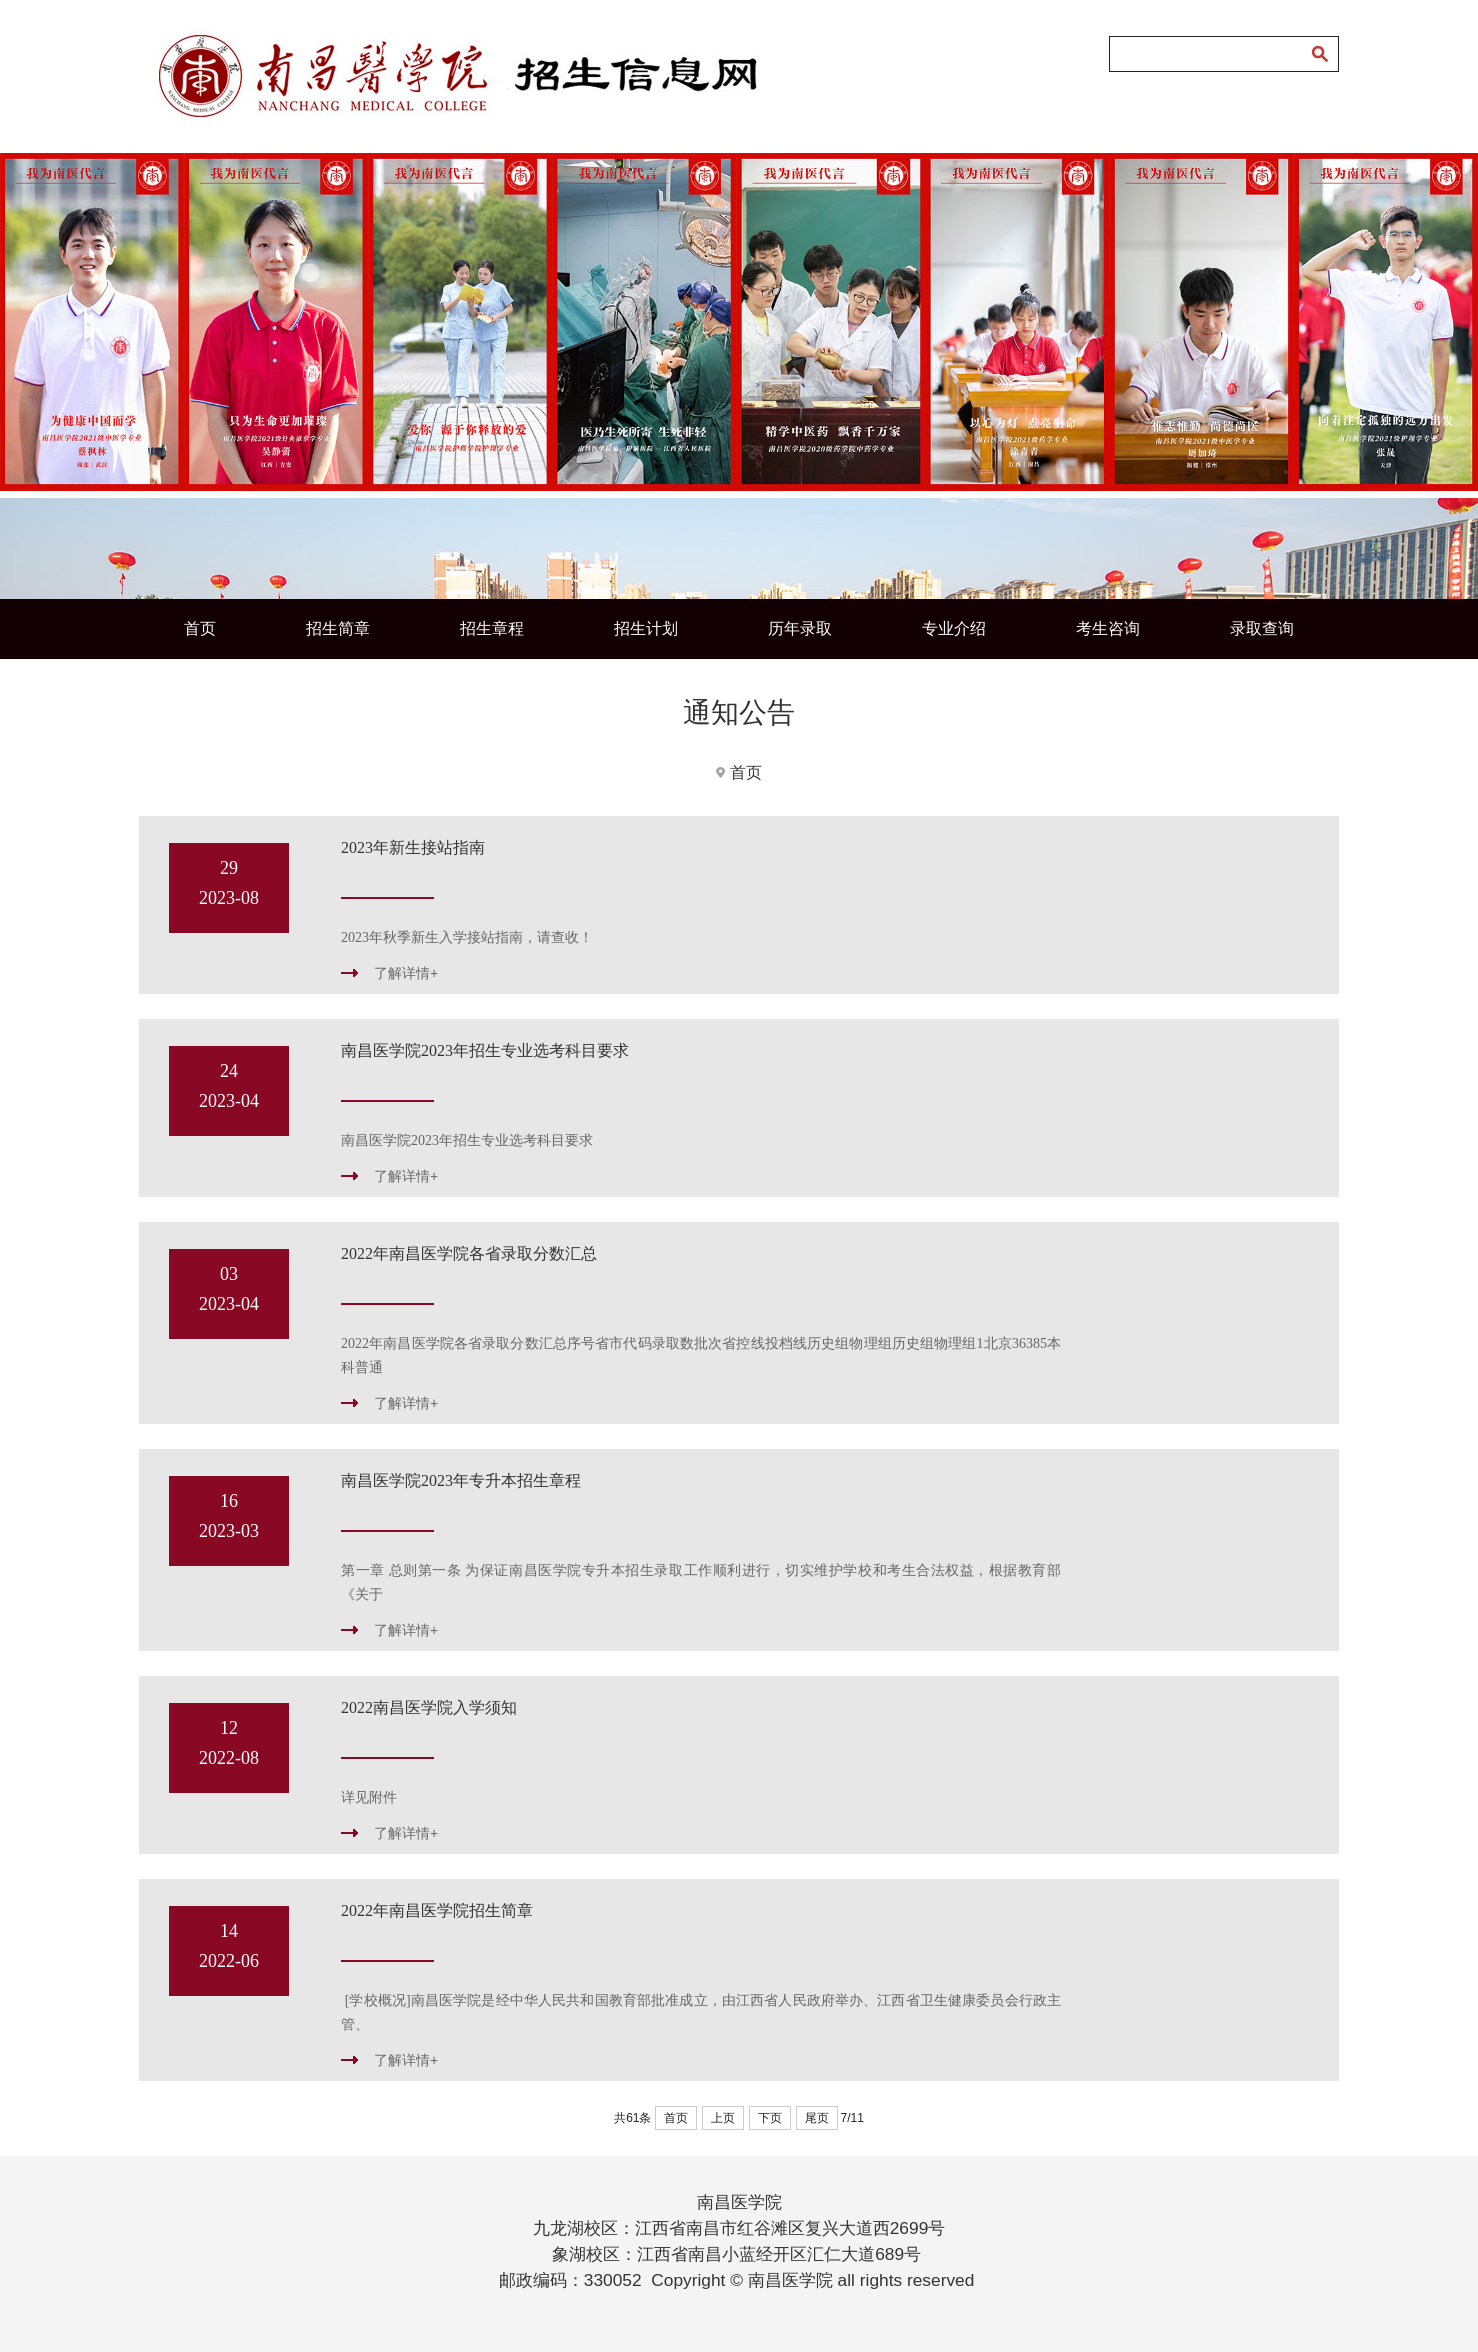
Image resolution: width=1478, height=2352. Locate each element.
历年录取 (800, 628)
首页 (200, 628)
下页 (770, 2118)
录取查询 (1262, 628)
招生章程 (492, 628)
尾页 (817, 2118)
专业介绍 (954, 628)
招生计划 (646, 628)
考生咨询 (1108, 628)
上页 (723, 2118)
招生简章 (338, 628)
